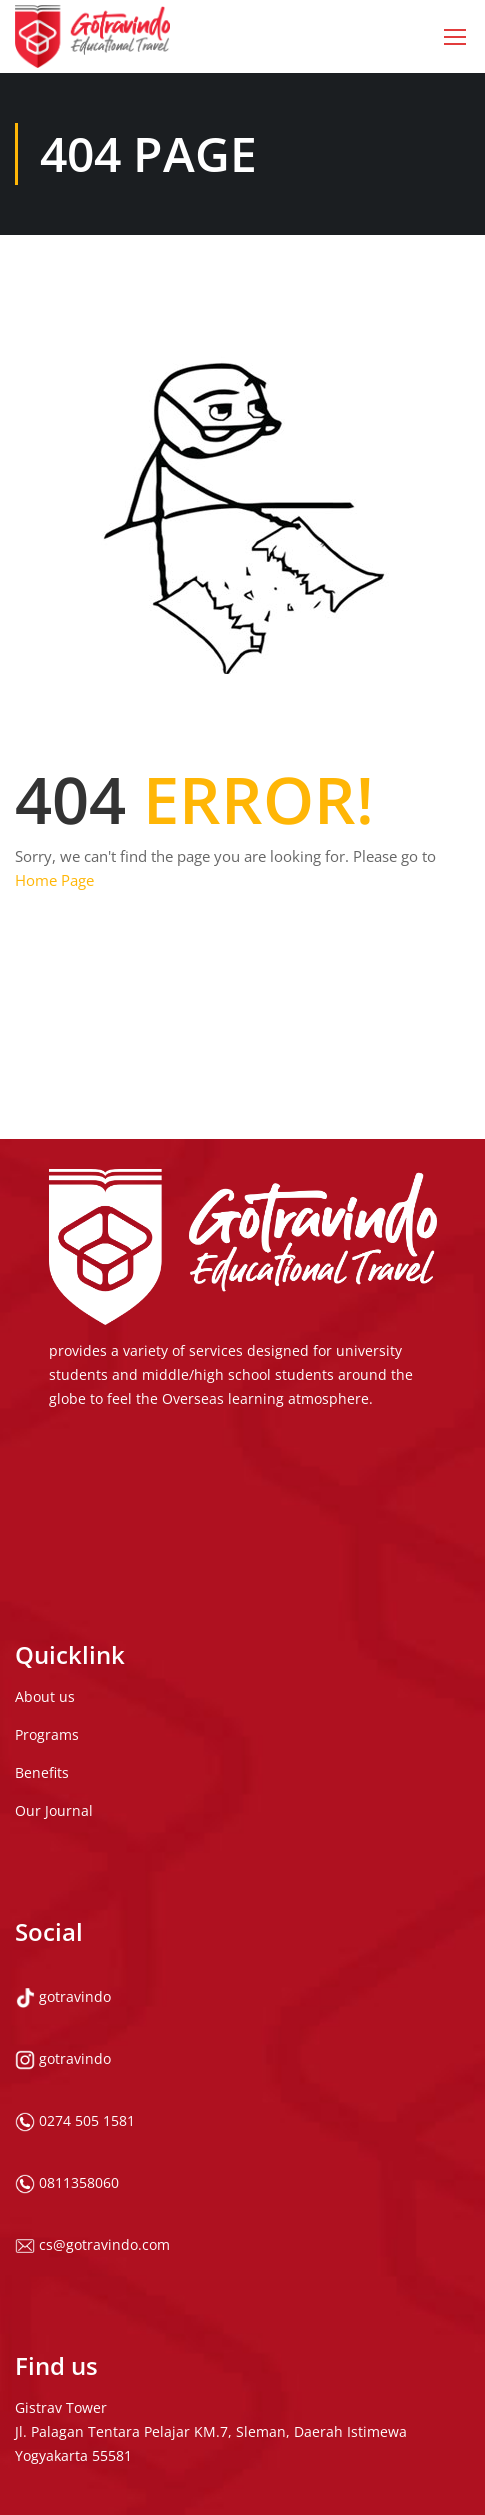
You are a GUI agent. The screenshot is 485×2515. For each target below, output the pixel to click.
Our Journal (54, 1710)
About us (45, 1596)
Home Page (54, 880)
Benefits (42, 1672)
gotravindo (63, 1896)
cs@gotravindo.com (92, 2144)
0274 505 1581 (75, 2020)
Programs (47, 1634)
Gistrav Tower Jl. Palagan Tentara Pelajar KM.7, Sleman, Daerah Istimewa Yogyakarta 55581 (211, 2331)
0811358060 (67, 2082)
